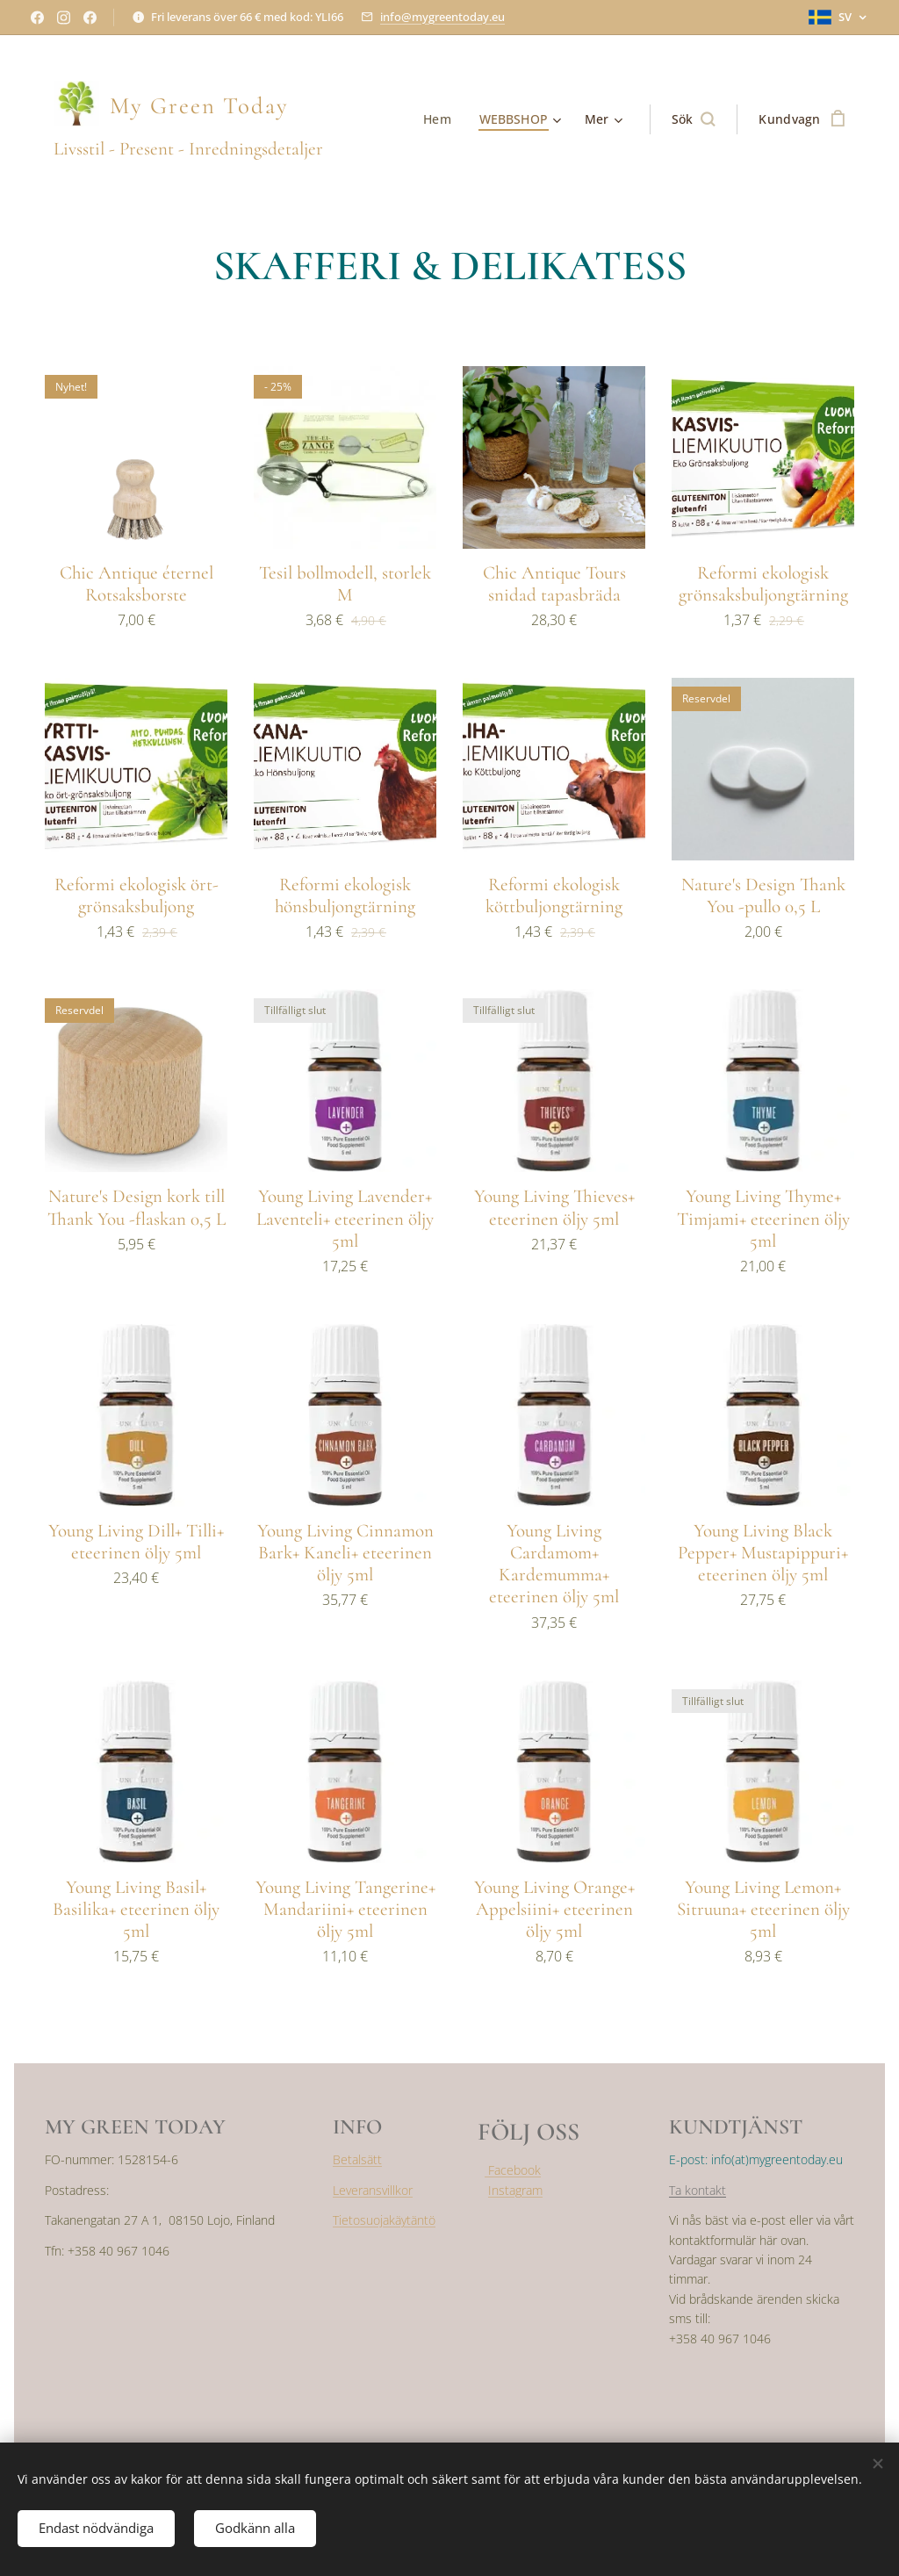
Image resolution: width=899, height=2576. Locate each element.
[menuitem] (441, 119)
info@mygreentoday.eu (442, 17)
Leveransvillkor (373, 2190)
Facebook (513, 2170)
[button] (693, 119)
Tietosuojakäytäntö (384, 2220)
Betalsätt (357, 2160)
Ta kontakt (697, 2190)
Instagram (515, 2190)
